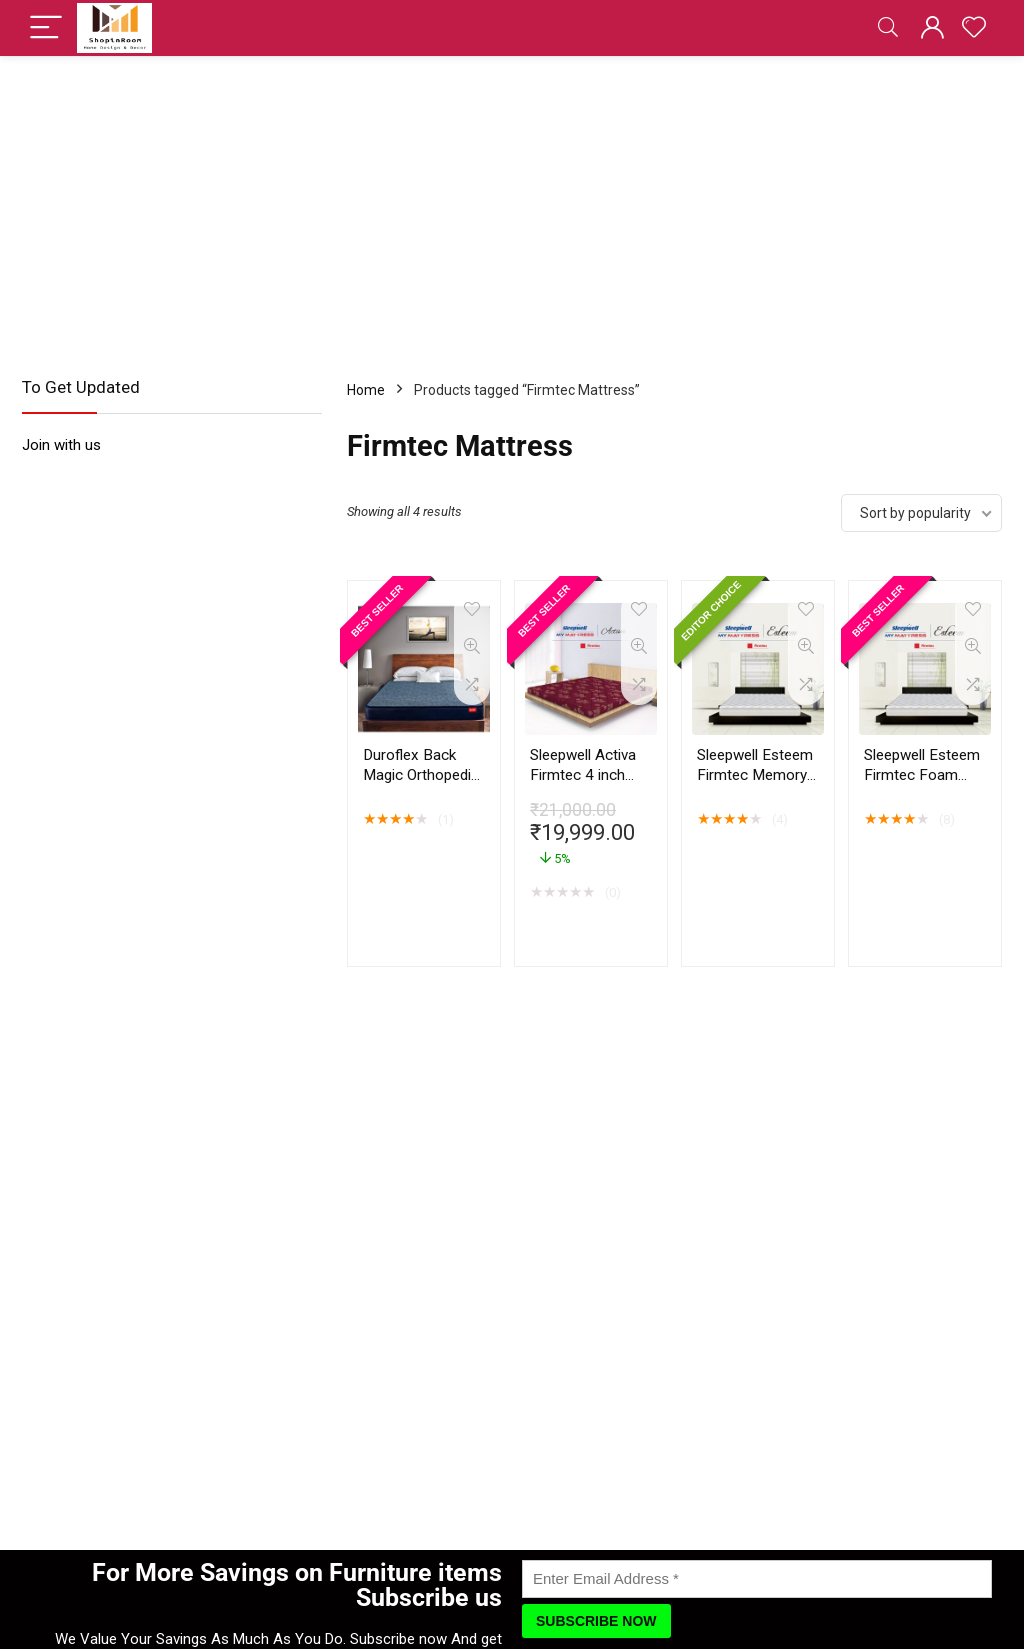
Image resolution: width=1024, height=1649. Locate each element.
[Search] (888, 28)
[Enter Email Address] (757, 1579)
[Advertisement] (512, 206)
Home (366, 390)
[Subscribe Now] (596, 1621)
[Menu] (46, 28)
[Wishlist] (974, 28)
